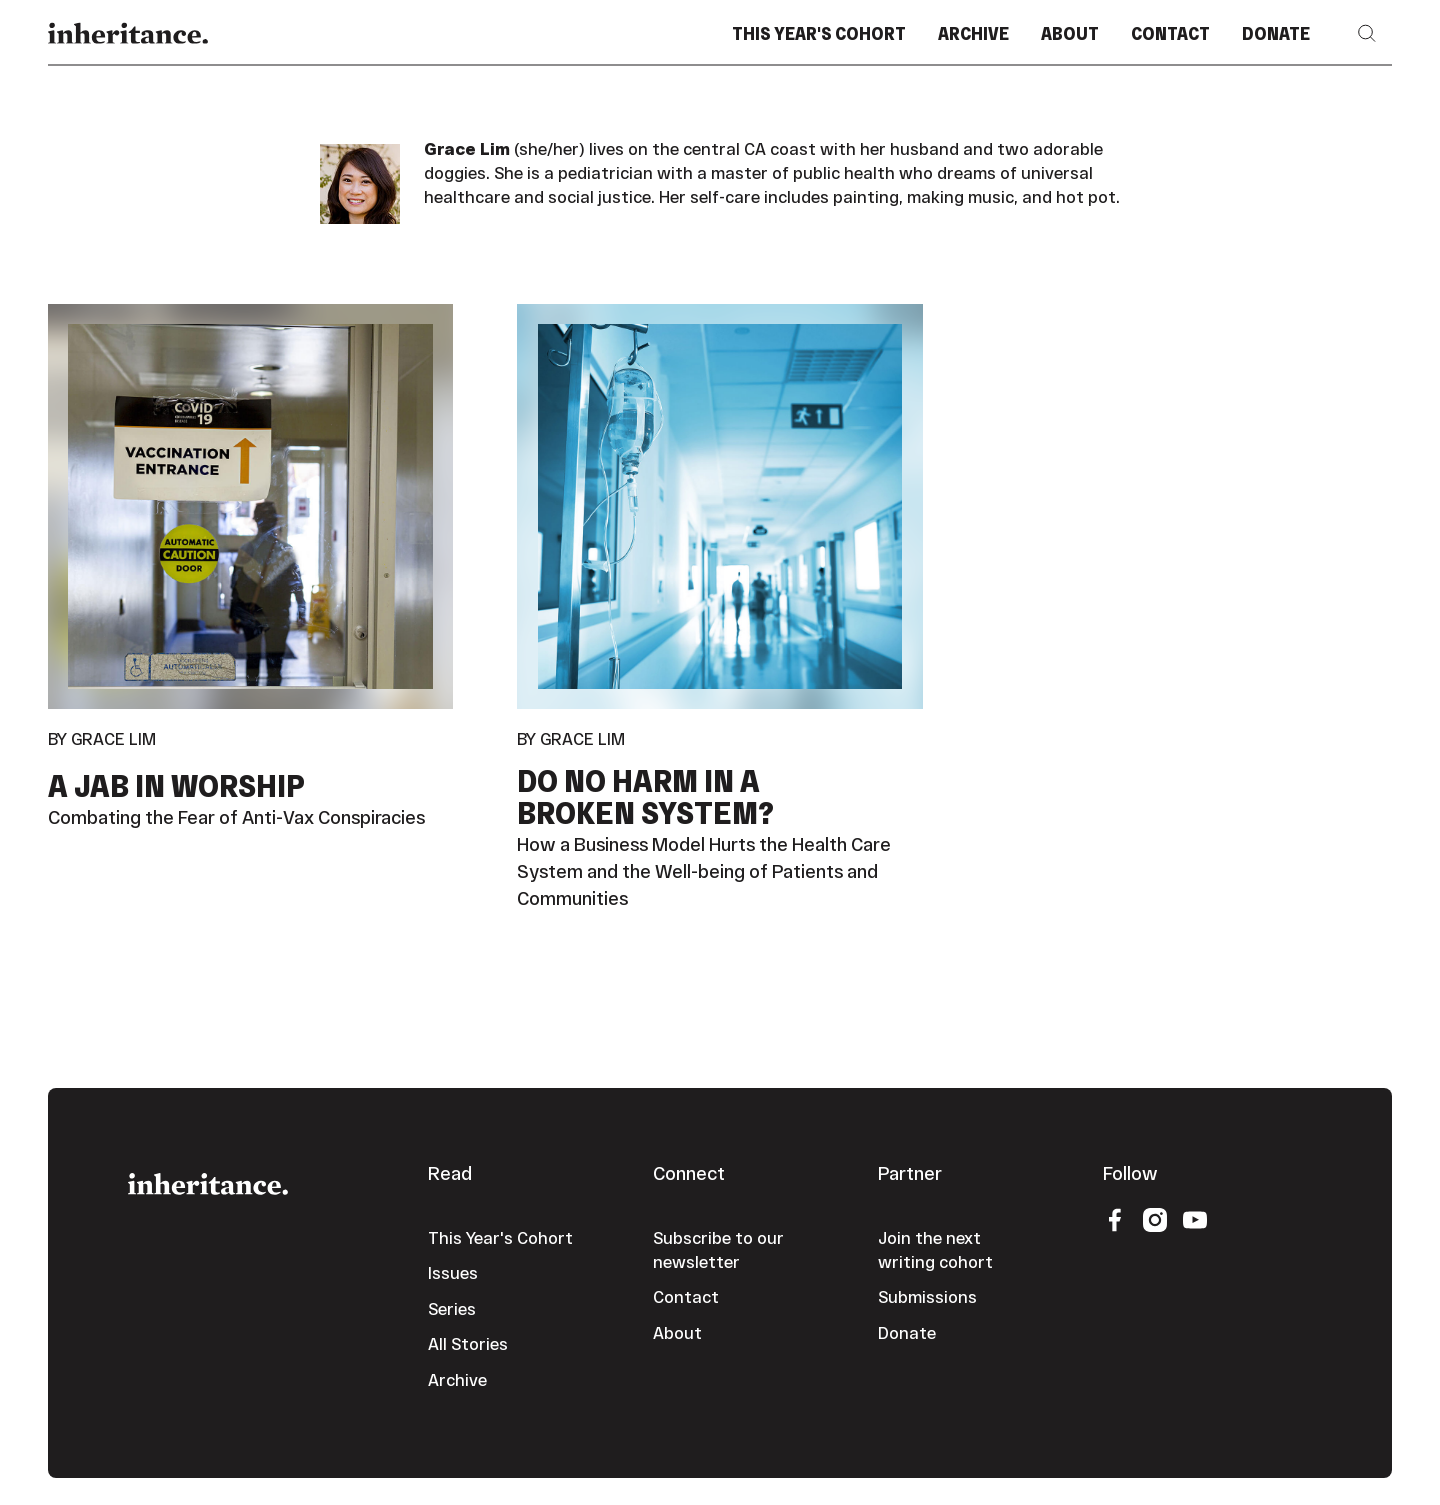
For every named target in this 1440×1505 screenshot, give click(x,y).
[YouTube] (1195, 1218)
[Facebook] (1115, 1218)
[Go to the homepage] (208, 1181)
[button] (1367, 33)
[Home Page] (128, 33)
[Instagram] (1155, 1218)
